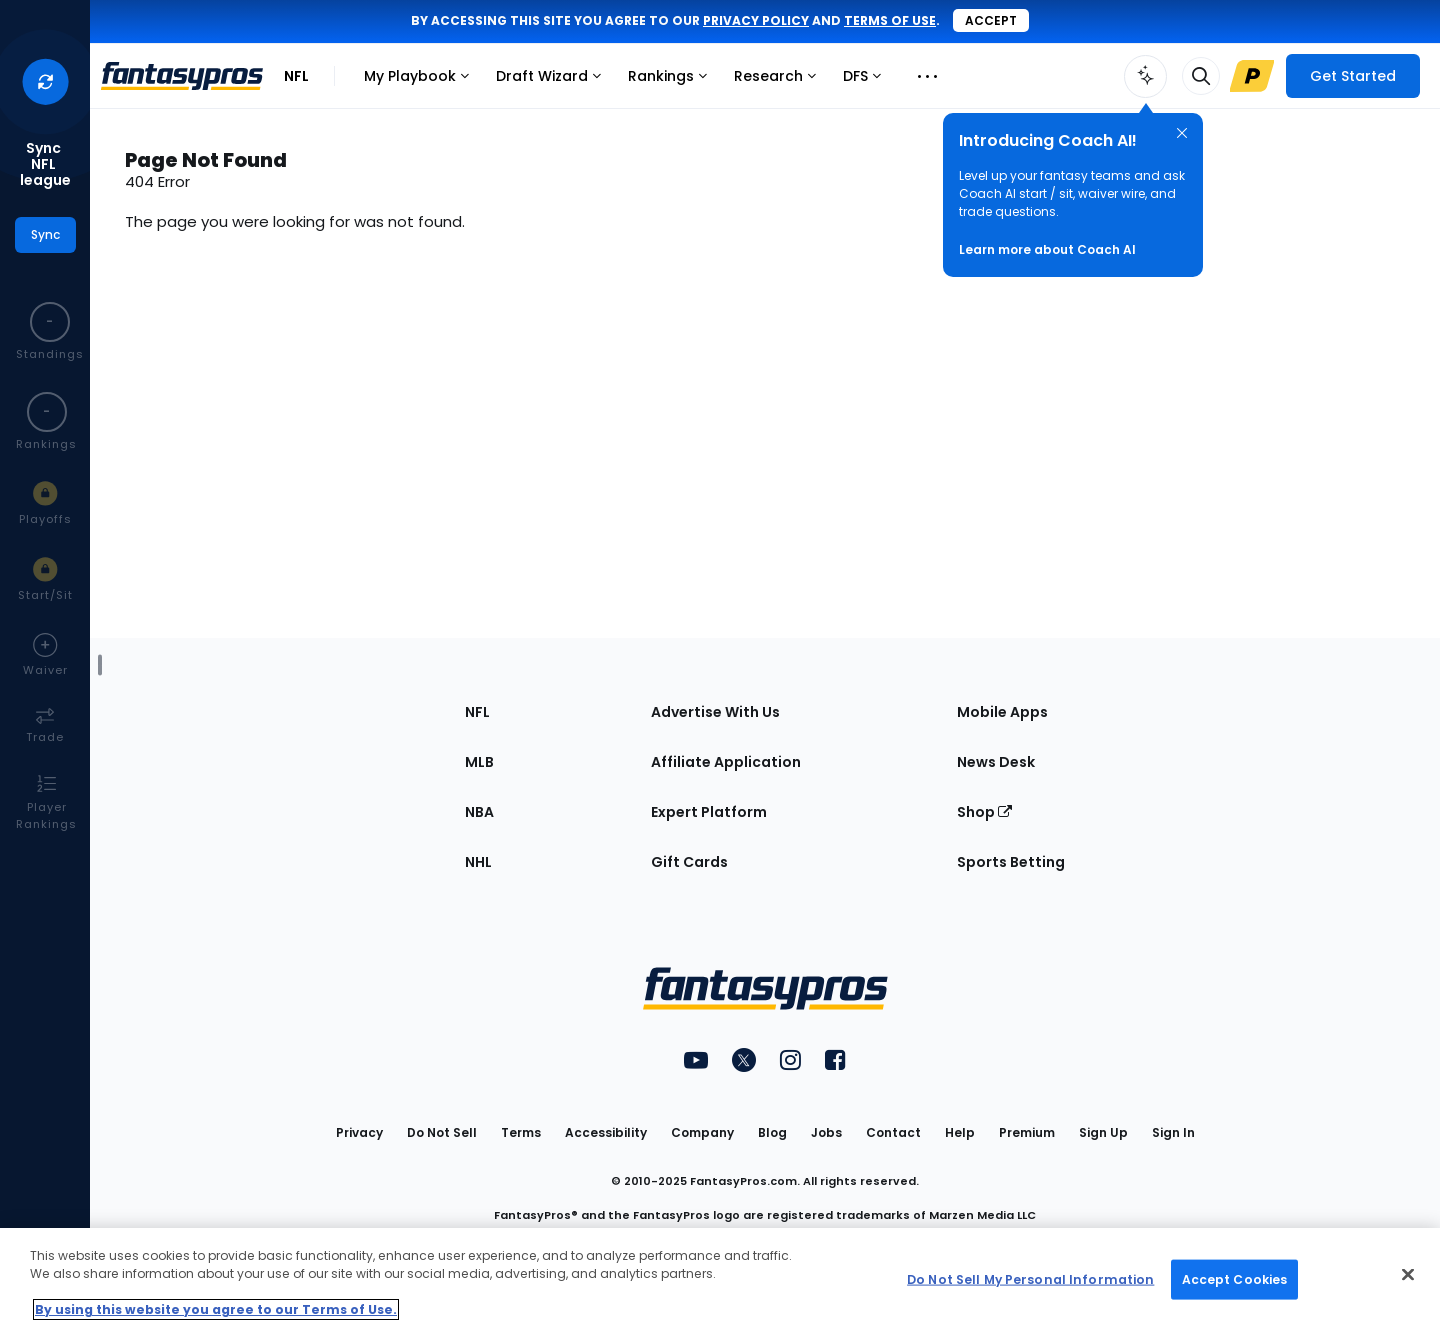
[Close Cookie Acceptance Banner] (1408, 1275)
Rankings (672, 81)
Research (780, 81)
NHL (478, 862)
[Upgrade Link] (1252, 76)
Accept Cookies (1235, 1278)
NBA (479, 812)
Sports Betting (1011, 862)
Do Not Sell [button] (442, 1132)
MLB (479, 762)
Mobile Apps (1002, 712)
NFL (296, 76)
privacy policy (756, 20)
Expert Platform (709, 812)
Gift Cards (689, 862)
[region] (720, 1278)
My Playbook (421, 81)
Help (960, 1132)
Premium (1027, 1132)
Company (702, 1132)
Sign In (1173, 1132)
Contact (893, 1132)
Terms (521, 1132)
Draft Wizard (553, 81)
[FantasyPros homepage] (182, 76)
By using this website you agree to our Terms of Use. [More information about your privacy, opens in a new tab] (216, 1309)
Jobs (826, 1132)
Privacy (359, 1132)
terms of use (890, 20)
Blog (772, 1132)
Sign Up (1103, 1132)
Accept (991, 20)
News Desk (996, 762)
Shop (984, 812)
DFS (867, 81)
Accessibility (606, 1132)
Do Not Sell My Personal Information (1030, 1278)
